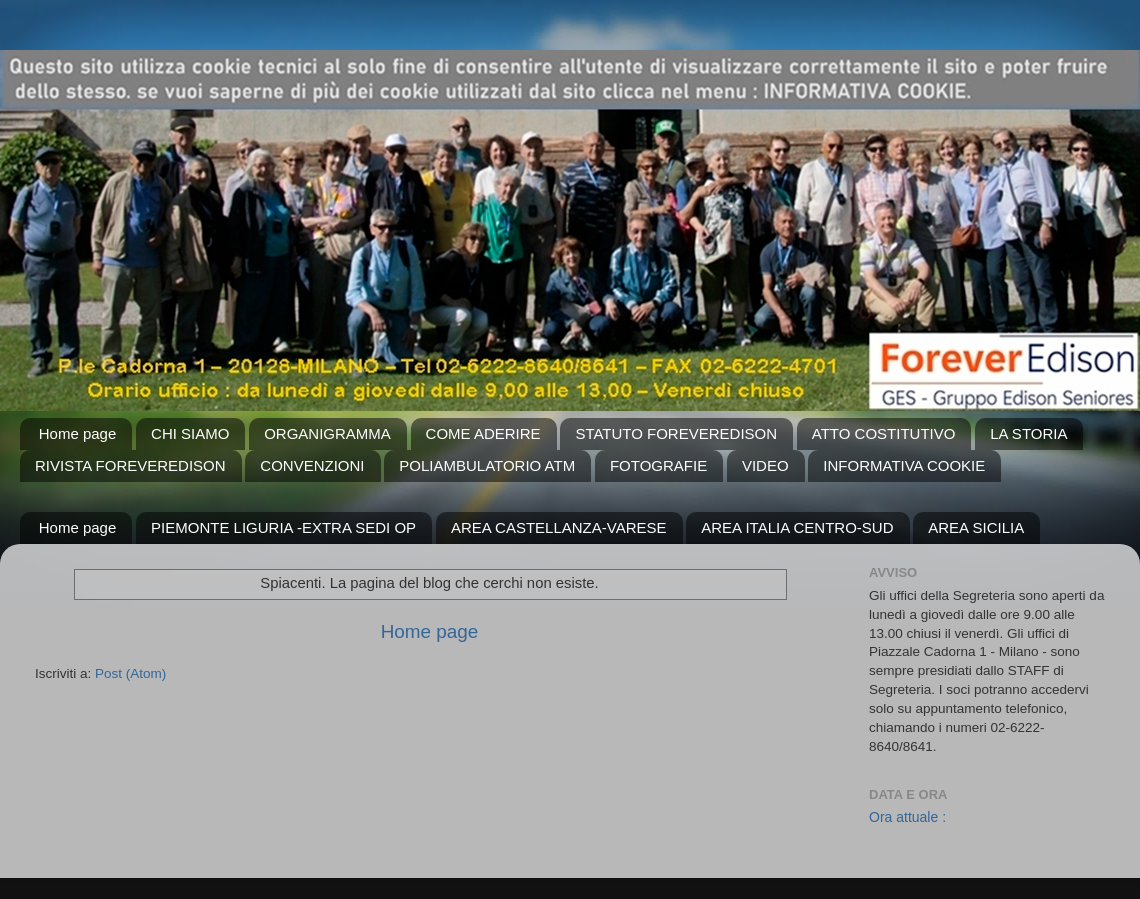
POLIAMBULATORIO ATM (487, 465)
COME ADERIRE (483, 433)
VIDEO (765, 465)
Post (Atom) (130, 673)
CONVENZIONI (312, 465)
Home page (78, 433)
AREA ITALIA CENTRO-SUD (797, 527)
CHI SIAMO (190, 433)
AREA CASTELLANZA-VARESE (559, 527)
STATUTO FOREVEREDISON (676, 433)
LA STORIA (1028, 433)
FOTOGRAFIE (658, 465)
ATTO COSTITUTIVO (884, 433)
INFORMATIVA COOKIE (904, 465)
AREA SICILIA (976, 527)
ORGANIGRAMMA (327, 433)
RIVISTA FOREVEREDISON (130, 465)
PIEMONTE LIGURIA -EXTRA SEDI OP (283, 527)
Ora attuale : (907, 817)
